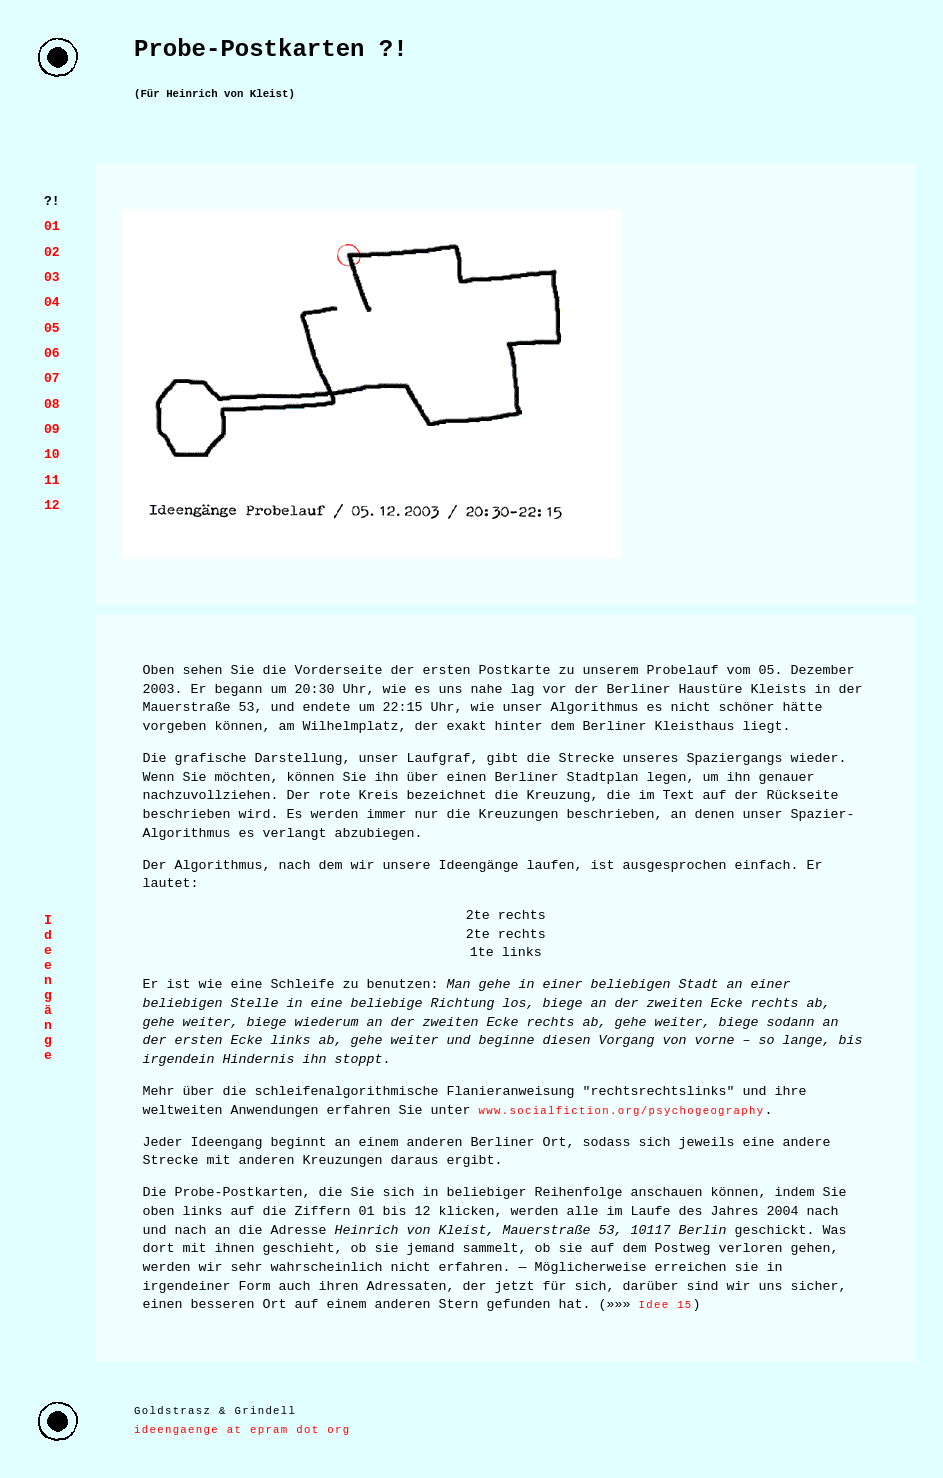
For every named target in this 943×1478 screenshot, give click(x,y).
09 (52, 429)
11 (52, 480)
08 (52, 404)
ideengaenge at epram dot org (242, 1430)
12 (52, 505)
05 (52, 328)
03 (52, 277)
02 (52, 252)
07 (52, 378)
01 (52, 226)
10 (52, 454)
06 (52, 353)
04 (52, 302)
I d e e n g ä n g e (48, 988)
